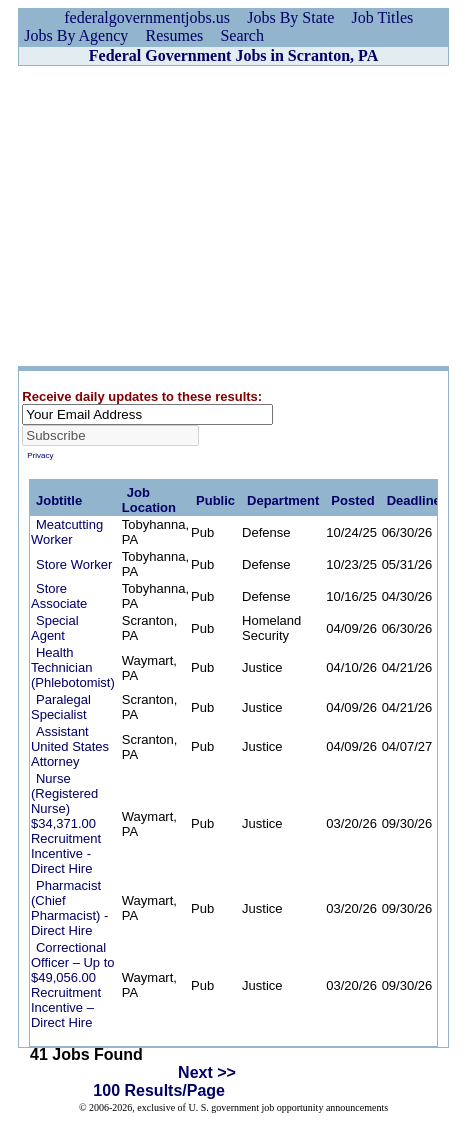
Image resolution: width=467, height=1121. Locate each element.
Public (215, 500)
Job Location (149, 500)
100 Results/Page (159, 1090)
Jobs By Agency (76, 35)
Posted (352, 500)
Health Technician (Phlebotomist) (73, 667)
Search (242, 35)
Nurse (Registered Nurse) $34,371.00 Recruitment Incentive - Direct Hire (66, 823)
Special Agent (55, 628)
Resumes (174, 35)
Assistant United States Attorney (70, 746)
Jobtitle (59, 500)
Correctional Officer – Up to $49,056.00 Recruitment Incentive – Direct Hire (73, 985)
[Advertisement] (233, 216)
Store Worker (74, 564)
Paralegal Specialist (61, 707)
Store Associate (59, 596)
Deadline (414, 500)
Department (283, 500)
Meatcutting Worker (67, 532)
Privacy (40, 455)
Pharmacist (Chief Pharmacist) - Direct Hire (69, 908)
